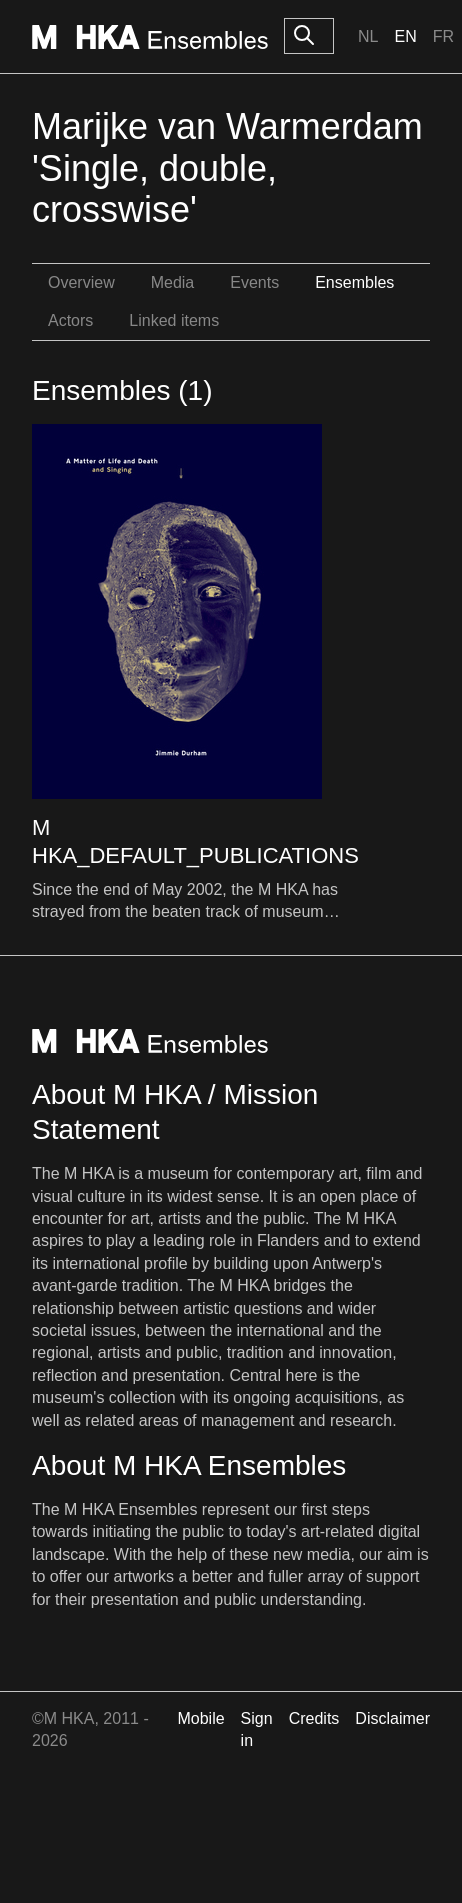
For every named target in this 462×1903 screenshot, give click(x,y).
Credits (314, 1718)
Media (173, 282)
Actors (70, 320)
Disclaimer (392, 1718)
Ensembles (354, 282)
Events (254, 282)
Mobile (200, 1718)
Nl (368, 36)
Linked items (174, 320)
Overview (81, 282)
